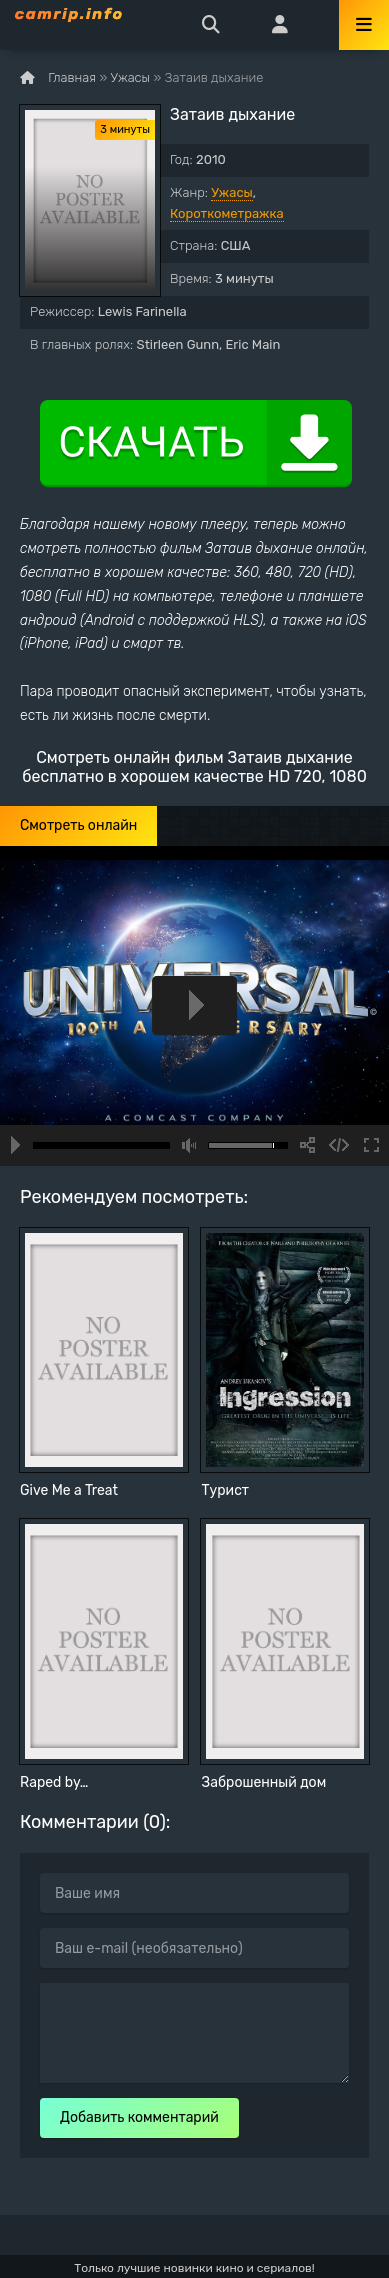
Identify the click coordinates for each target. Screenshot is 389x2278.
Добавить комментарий (139, 2117)
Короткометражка (227, 213)
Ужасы (232, 192)
